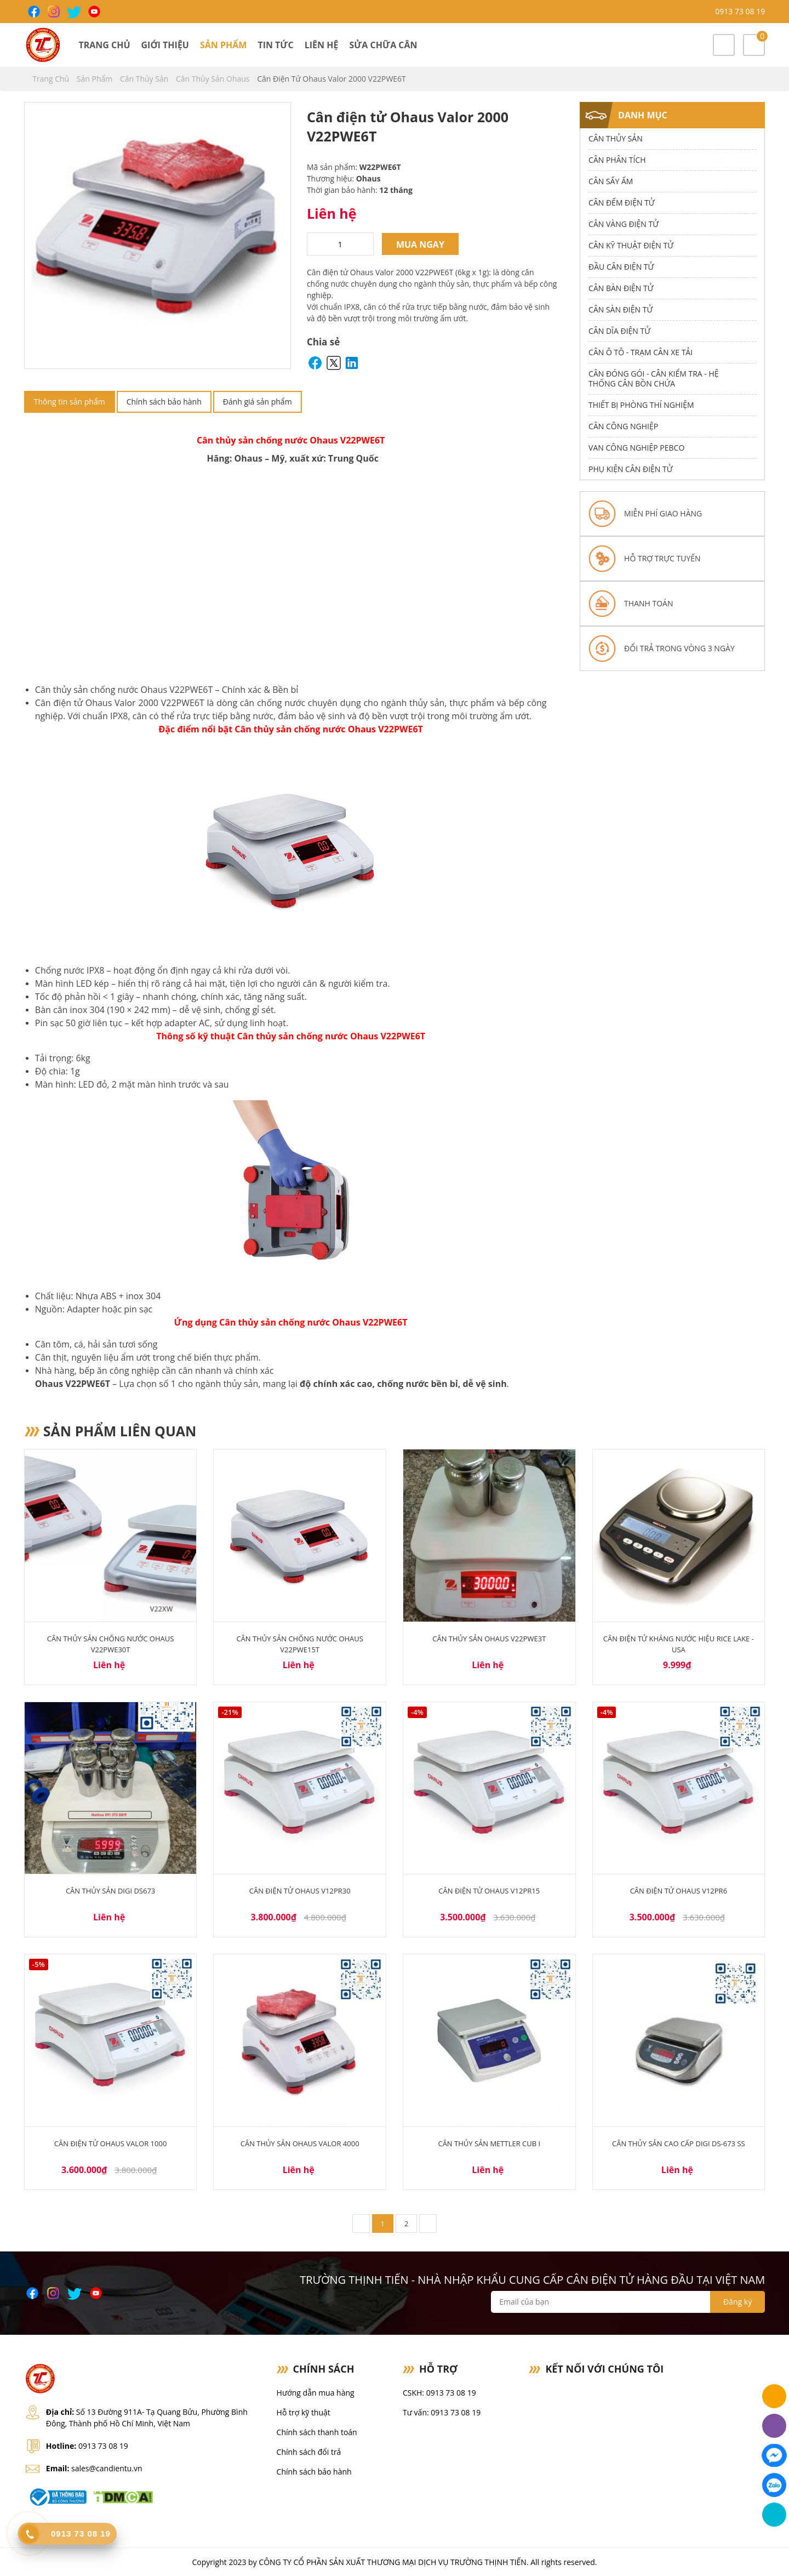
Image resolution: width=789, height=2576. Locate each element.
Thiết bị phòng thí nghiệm (641, 405)
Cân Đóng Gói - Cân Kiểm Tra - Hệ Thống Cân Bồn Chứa (653, 378)
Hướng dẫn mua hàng (316, 2392)
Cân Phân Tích (616, 160)
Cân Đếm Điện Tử (621, 202)
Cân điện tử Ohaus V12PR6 (678, 1891)
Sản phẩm (223, 45)
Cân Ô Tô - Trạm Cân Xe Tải (640, 352)
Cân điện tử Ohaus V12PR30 (300, 1891)
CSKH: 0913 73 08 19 (439, 2392)
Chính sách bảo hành (164, 401)
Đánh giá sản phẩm (257, 401)
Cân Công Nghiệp (623, 426)
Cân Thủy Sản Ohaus (213, 78)
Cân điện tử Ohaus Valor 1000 (110, 2143)
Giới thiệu (165, 45)
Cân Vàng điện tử (623, 224)
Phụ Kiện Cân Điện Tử (630, 469)
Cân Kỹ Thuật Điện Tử (630, 245)
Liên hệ (322, 45)
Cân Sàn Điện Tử (620, 309)
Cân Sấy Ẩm (610, 181)
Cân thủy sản (145, 78)
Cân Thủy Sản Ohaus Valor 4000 (300, 2143)
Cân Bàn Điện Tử (620, 288)
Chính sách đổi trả (309, 2452)
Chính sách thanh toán (317, 2432)
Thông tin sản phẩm (69, 401)
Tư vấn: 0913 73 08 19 (442, 2412)
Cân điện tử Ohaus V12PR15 (489, 1891)
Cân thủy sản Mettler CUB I (489, 2143)
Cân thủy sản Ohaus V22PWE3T (489, 1639)
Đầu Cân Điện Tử (621, 266)
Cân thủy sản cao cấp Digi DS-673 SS (678, 2143)
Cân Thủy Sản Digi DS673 (110, 1891)
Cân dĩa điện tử (619, 331)
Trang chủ (104, 45)
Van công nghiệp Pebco (636, 447)
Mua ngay (420, 244)
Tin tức (275, 45)
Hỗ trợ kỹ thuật (303, 2412)
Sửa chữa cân (383, 45)
